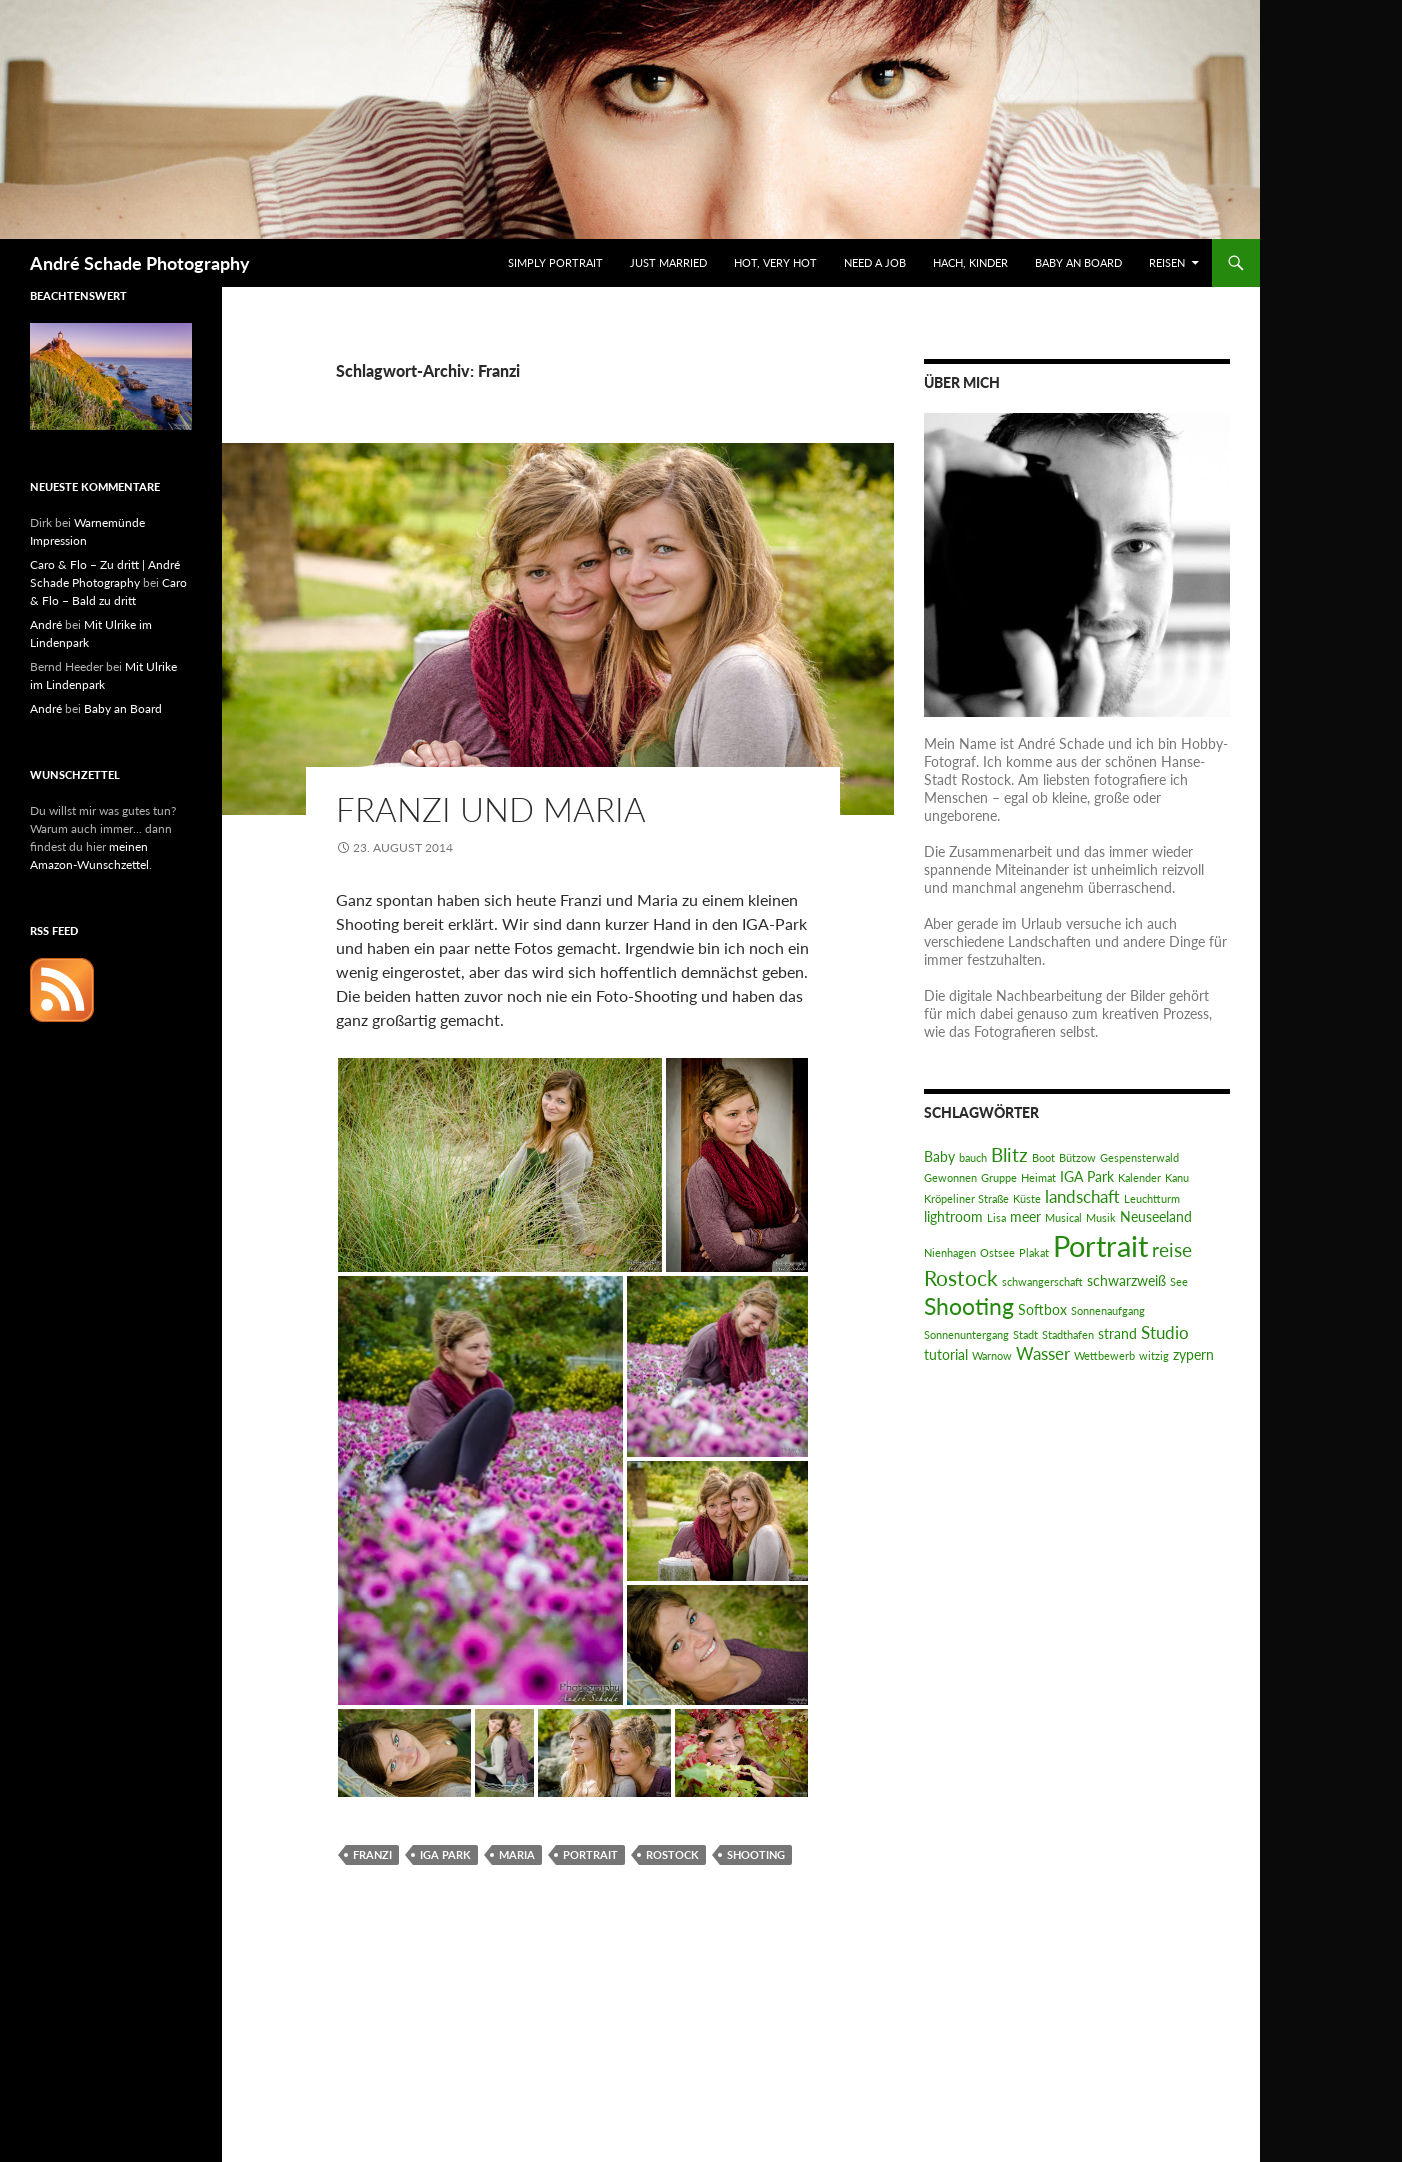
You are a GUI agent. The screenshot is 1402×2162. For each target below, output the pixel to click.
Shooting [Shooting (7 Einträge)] (969, 1306)
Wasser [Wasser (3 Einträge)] (1043, 1353)
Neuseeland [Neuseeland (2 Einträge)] (1156, 1216)
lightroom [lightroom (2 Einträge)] (953, 1216)
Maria (517, 1854)
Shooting (756, 1854)
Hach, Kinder (970, 262)
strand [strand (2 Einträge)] (1117, 1333)
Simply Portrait (555, 262)
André (46, 624)
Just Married (668, 262)
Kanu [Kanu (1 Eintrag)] (1177, 1177)
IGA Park (445, 1854)
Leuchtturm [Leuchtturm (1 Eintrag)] (1152, 1198)
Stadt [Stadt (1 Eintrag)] (1025, 1334)
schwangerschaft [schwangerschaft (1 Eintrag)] (1042, 1281)
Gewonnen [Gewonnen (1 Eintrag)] (950, 1177)
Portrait (590, 1854)
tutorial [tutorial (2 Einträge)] (946, 1354)
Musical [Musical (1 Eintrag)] (1063, 1217)
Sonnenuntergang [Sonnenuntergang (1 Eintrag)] (966, 1334)
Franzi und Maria (491, 809)
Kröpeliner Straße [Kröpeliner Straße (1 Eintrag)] (966, 1198)
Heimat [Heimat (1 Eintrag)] (1038, 1177)
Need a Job (875, 262)
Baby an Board (1078, 262)
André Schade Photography (140, 263)
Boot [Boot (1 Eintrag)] (1043, 1157)
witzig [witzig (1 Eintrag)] (1154, 1355)
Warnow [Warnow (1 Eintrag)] (992, 1355)
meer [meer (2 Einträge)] (1025, 1216)
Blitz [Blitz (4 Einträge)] (1009, 1154)
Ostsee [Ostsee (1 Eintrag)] (997, 1252)
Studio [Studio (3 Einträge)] (1165, 1332)
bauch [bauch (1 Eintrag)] (973, 1157)
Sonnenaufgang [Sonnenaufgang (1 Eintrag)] (1108, 1310)
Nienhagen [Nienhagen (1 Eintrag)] (950, 1252)
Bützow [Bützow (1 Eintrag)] (1077, 1157)
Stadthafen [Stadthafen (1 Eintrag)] (1068, 1334)
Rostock (672, 1854)
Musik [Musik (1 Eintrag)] (1101, 1217)
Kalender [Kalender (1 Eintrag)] (1139, 1177)
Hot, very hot (775, 262)
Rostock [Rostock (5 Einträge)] (961, 1277)
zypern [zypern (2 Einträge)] (1193, 1354)
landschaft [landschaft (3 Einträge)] (1082, 1196)
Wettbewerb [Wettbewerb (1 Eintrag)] (1104, 1355)
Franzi (372, 1854)
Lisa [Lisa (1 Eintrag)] (996, 1217)
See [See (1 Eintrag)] (1179, 1281)
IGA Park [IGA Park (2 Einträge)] (1087, 1176)
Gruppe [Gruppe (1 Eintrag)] (999, 1177)
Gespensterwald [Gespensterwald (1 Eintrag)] (1139, 1157)
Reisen (1167, 262)
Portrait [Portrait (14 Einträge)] (1100, 1245)
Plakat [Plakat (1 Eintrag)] (1034, 1252)
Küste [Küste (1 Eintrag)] (1027, 1198)
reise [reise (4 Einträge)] (1172, 1249)
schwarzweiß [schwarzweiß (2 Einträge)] (1126, 1280)
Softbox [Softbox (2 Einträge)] (1042, 1309)
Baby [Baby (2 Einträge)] (939, 1156)
